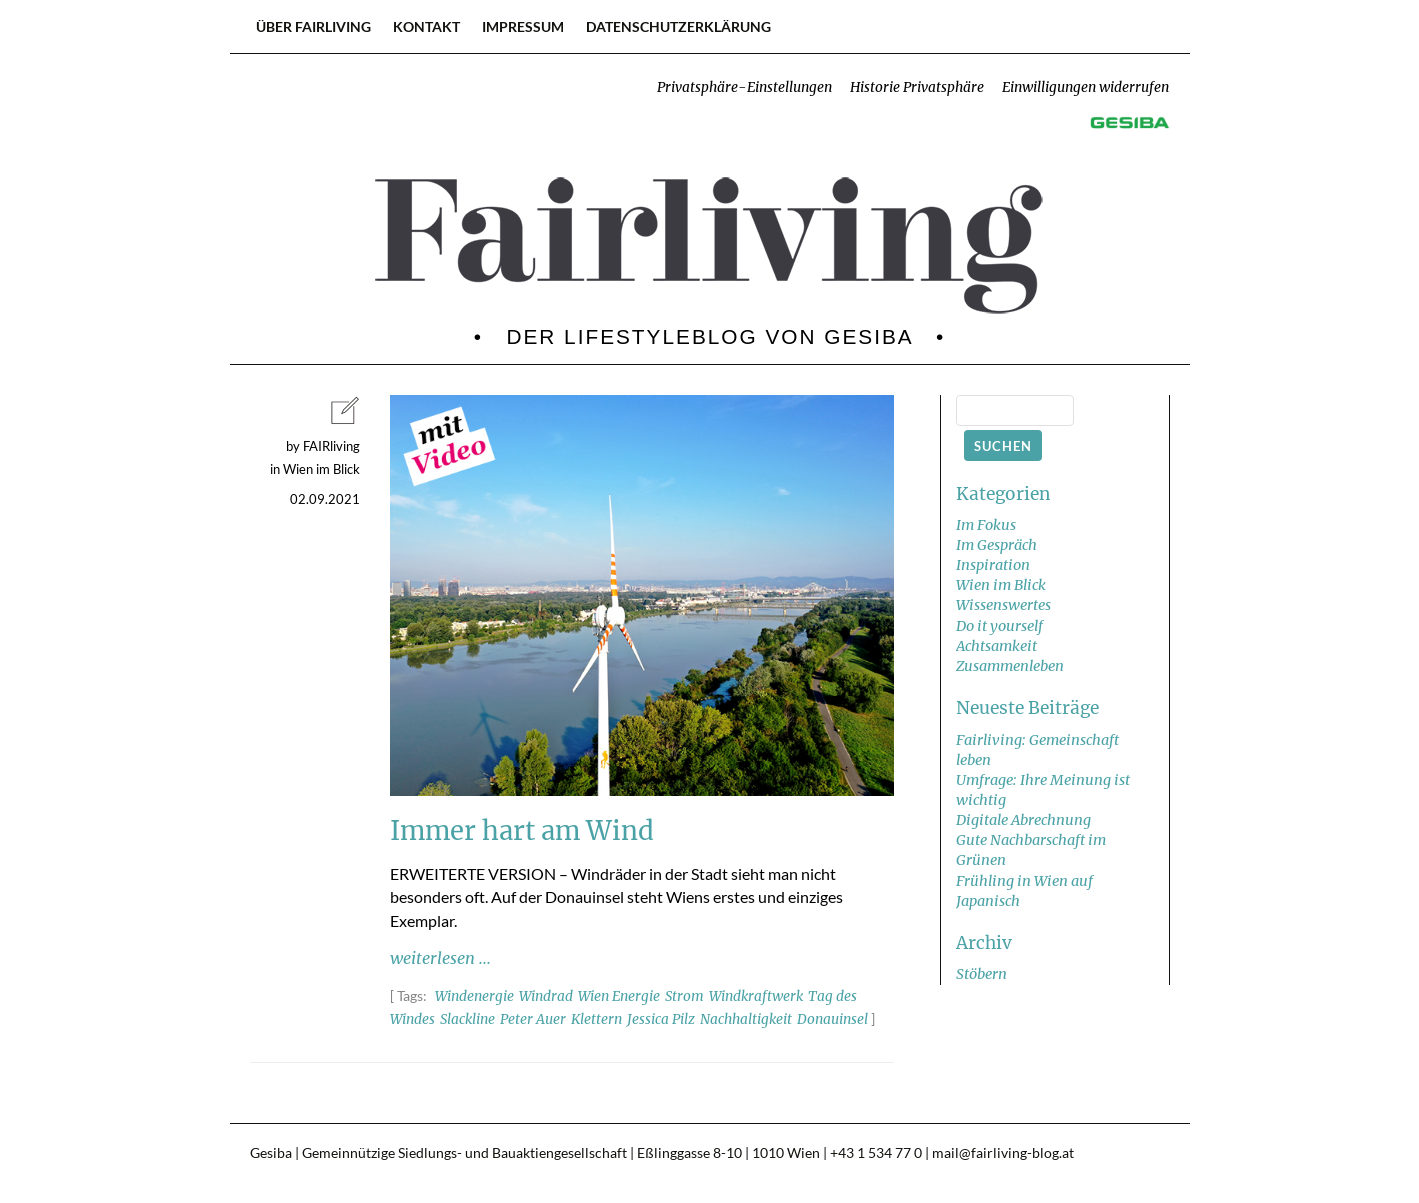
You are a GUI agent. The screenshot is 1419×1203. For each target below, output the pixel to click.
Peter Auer (533, 1019)
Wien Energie (619, 996)
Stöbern (981, 974)
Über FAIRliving (313, 26)
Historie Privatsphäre (917, 87)
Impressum (523, 26)
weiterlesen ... (440, 958)
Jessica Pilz (661, 1019)
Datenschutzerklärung (678, 26)
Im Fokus (986, 525)
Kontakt (426, 26)
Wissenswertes (1003, 605)
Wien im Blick (1001, 585)
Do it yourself (999, 626)
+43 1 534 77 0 (876, 1153)
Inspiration (993, 565)
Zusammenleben (1010, 666)
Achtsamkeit (996, 646)
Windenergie (474, 996)
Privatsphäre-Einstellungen (744, 87)
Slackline (467, 1019)
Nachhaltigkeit (746, 1019)
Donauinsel (832, 1019)
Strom (684, 996)
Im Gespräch (996, 545)
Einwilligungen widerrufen (1085, 87)
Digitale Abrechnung (1023, 820)
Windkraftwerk (756, 996)
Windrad (546, 996)
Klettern (596, 1019)
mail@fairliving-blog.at (1003, 1153)
